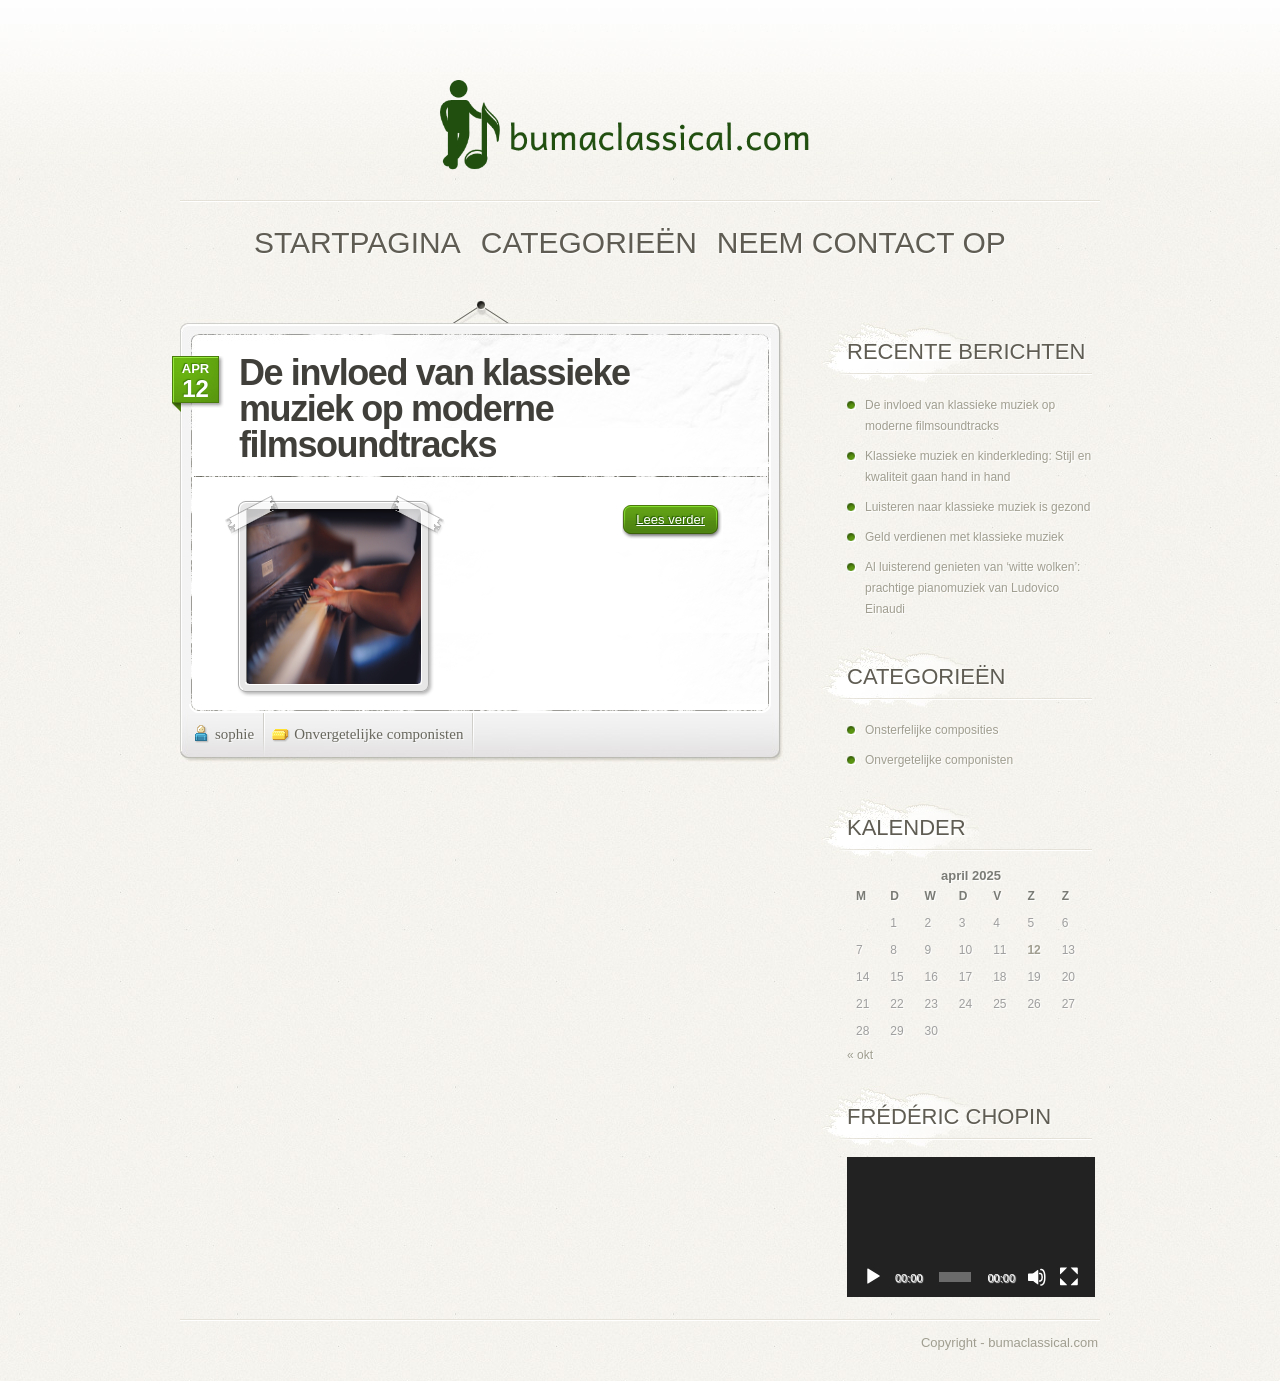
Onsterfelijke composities (931, 730)
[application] (971, 1227)
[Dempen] (1037, 1277)
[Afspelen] (873, 1277)
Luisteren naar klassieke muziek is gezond (977, 507)
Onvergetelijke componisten (378, 734)
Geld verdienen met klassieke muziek (964, 537)
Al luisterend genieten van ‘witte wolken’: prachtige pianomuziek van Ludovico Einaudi (972, 588)
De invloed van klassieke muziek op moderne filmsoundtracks (434, 408)
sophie (234, 734)
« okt (860, 1055)
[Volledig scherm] (1069, 1277)
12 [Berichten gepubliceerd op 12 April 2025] (1033, 950)
